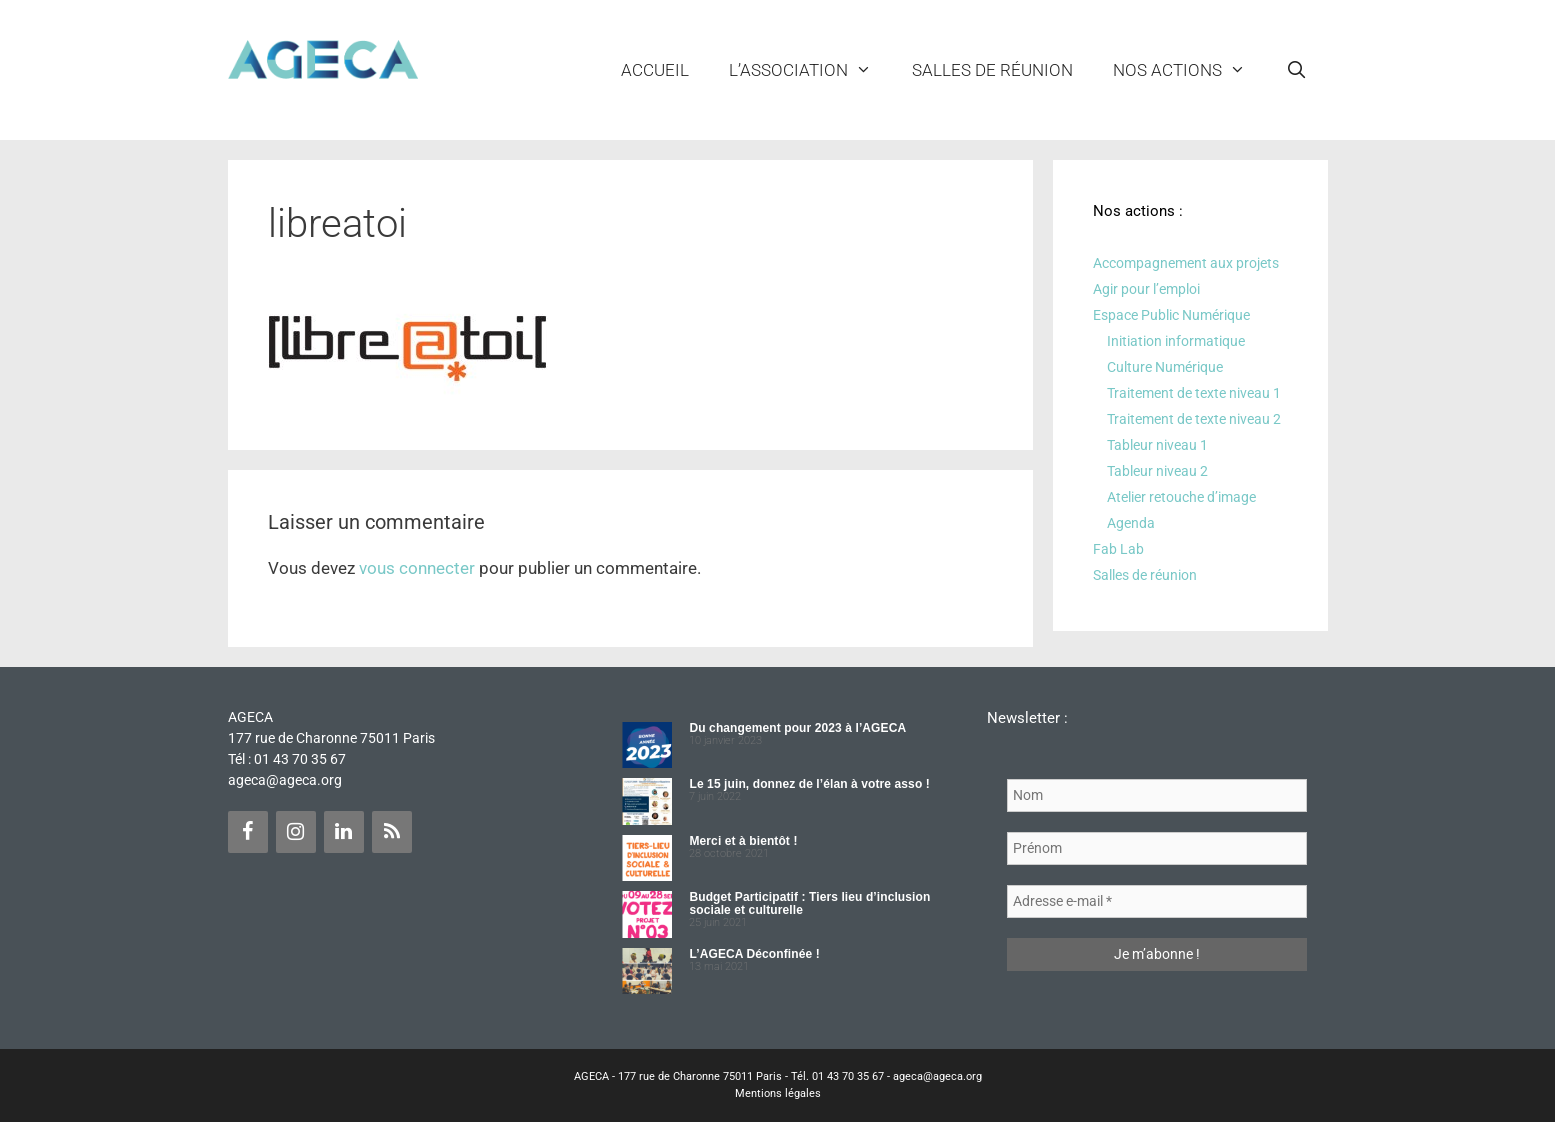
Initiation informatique (1176, 341)
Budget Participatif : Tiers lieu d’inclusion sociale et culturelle (809, 903)
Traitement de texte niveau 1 (1194, 393)
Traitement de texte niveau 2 (1194, 419)
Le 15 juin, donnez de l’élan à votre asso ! (809, 784)
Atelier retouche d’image (1181, 497)
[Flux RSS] (392, 832)
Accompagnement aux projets (1186, 263)
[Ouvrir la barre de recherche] (1297, 70)
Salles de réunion (992, 70)
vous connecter (417, 568)
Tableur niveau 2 (1157, 471)
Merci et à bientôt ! (743, 841)
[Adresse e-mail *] (1157, 901)
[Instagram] (296, 832)
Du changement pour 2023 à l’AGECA (797, 728)
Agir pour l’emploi (1146, 289)
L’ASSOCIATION (810, 70)
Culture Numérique (1165, 367)
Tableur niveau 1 (1157, 445)
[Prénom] (1157, 848)
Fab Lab (1118, 549)
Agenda (1131, 523)
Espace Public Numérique (1171, 315)
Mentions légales (778, 1093)
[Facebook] (248, 832)
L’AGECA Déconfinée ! (754, 954)
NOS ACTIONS (1189, 70)
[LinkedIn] (344, 832)
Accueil (655, 70)
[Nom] (1157, 795)
